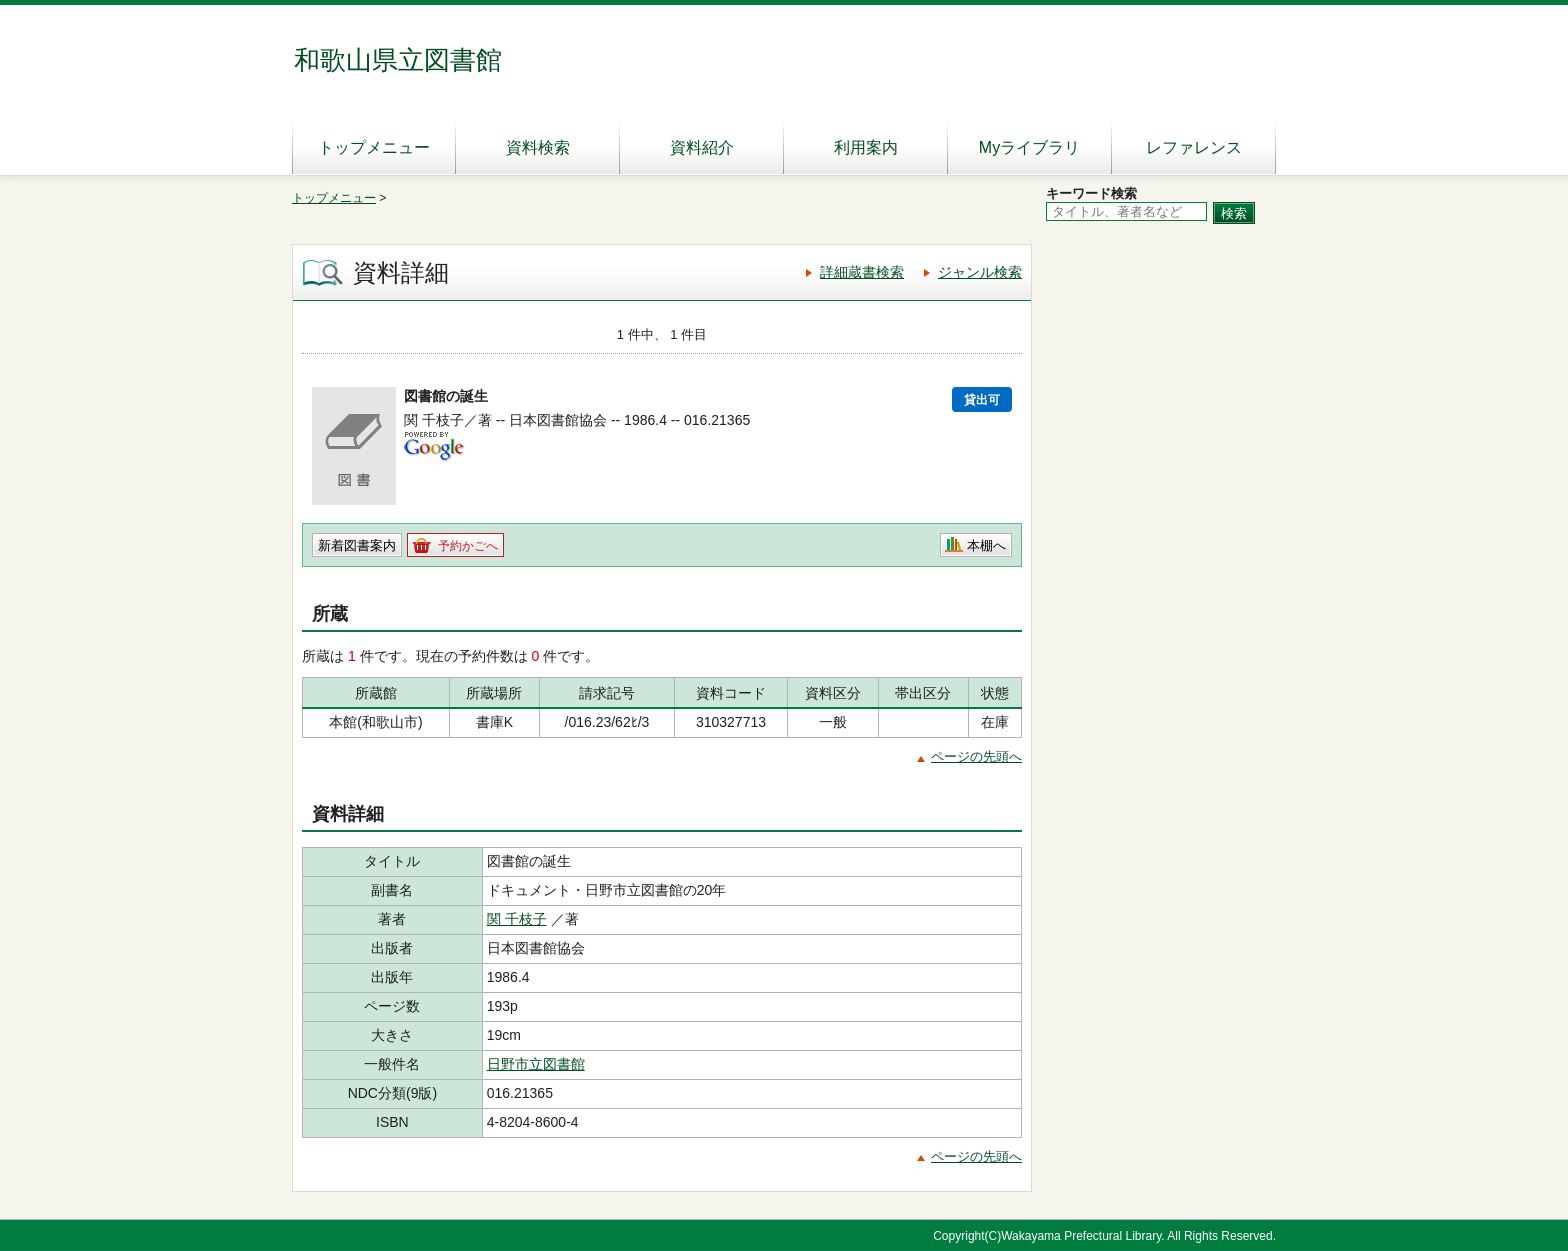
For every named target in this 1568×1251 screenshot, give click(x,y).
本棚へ (986, 545)
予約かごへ (468, 546)
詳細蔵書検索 (862, 272)
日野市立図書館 (536, 1064)
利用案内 (866, 147)
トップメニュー (374, 147)
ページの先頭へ (976, 756)
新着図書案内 (357, 545)
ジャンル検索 (980, 272)
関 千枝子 (517, 919)
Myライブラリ (1029, 147)
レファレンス (1194, 147)
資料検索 (538, 147)
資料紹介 (702, 147)
